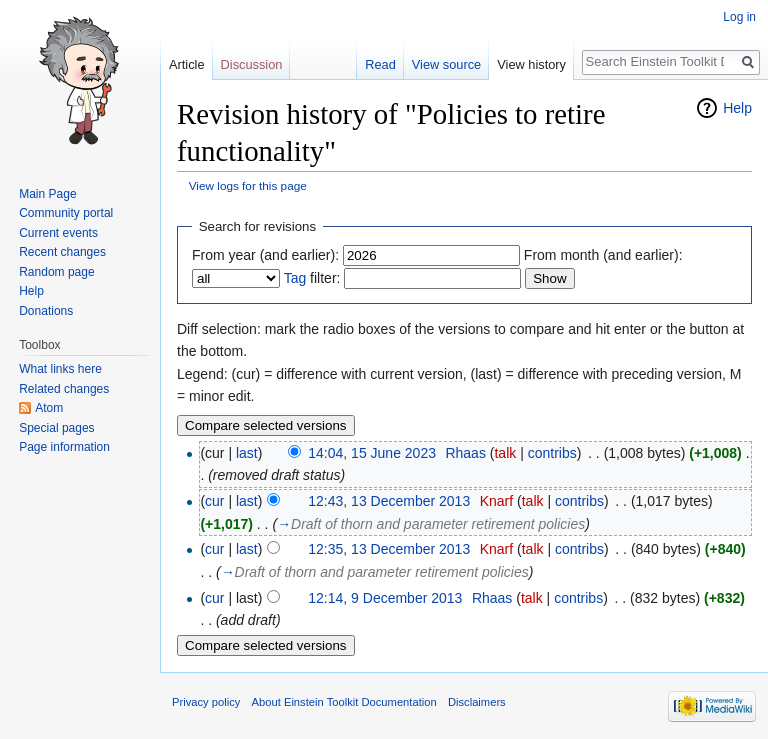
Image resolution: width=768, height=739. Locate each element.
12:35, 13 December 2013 (389, 549)
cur (214, 501)
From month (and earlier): (603, 255)
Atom (49, 408)
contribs (552, 453)
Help (737, 108)
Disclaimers (477, 702)
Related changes (64, 389)
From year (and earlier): (265, 255)
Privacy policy (206, 702)
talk (505, 453)
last (247, 453)
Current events (58, 233)
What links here (60, 369)
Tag (295, 278)
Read (380, 64)
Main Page (47, 194)
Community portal (66, 213)
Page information (64, 447)
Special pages (56, 428)
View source (446, 64)
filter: (312, 278)
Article (187, 64)
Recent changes (62, 252)
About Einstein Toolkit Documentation (344, 702)
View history (531, 64)
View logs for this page (248, 185)
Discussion (252, 64)
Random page (56, 272)
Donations (46, 311)
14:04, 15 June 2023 (372, 453)
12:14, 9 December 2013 (385, 598)
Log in (739, 17)
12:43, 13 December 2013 (389, 501)
